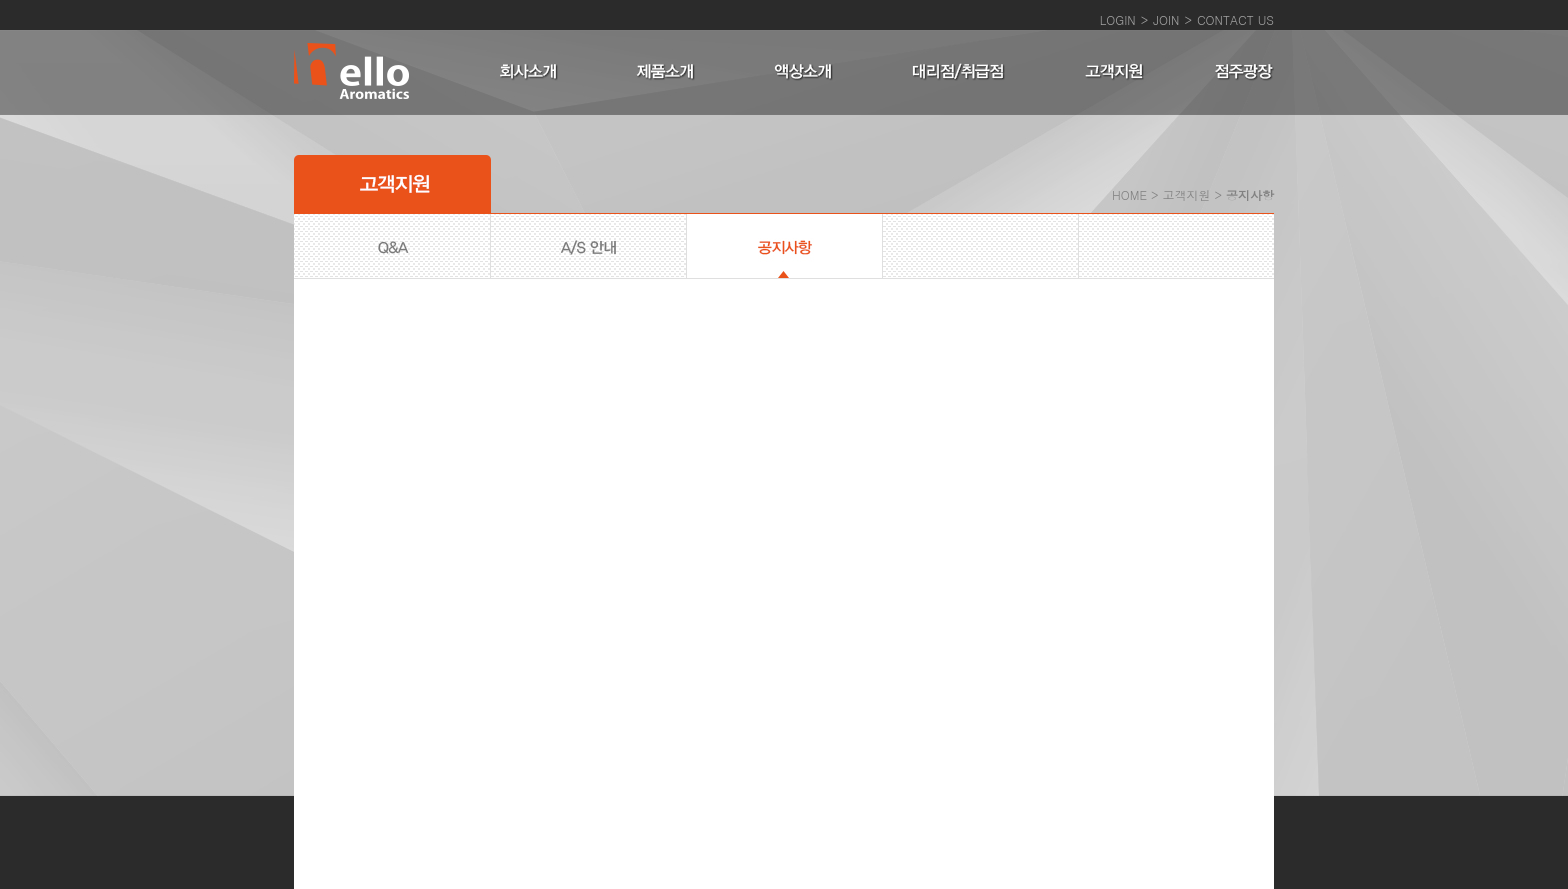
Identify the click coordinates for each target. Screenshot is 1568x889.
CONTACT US (1235, 19)
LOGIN (1118, 19)
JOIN (1166, 19)
